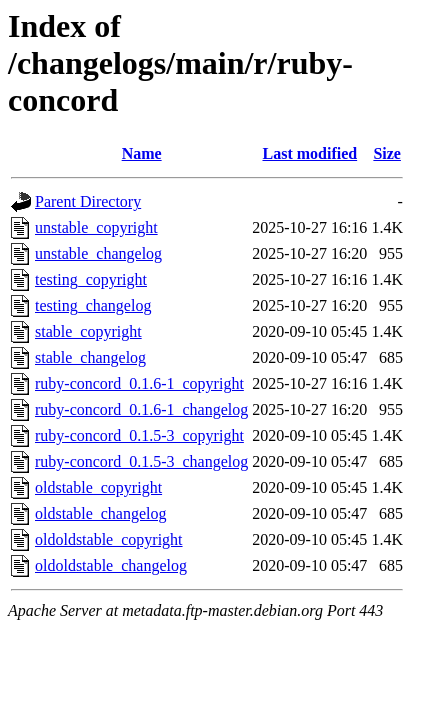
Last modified (309, 153)
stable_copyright (88, 331)
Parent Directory (88, 201)
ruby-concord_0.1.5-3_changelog (141, 461)
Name (142, 153)
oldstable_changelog (101, 513)
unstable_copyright (96, 227)
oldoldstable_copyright (109, 539)
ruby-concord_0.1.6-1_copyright (139, 383)
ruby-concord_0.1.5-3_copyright (139, 435)
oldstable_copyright (98, 487)
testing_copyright (91, 279)
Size (387, 153)
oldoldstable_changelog (111, 565)
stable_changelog (90, 357)
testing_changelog (93, 305)
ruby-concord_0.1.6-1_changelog (141, 409)
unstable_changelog (98, 253)
